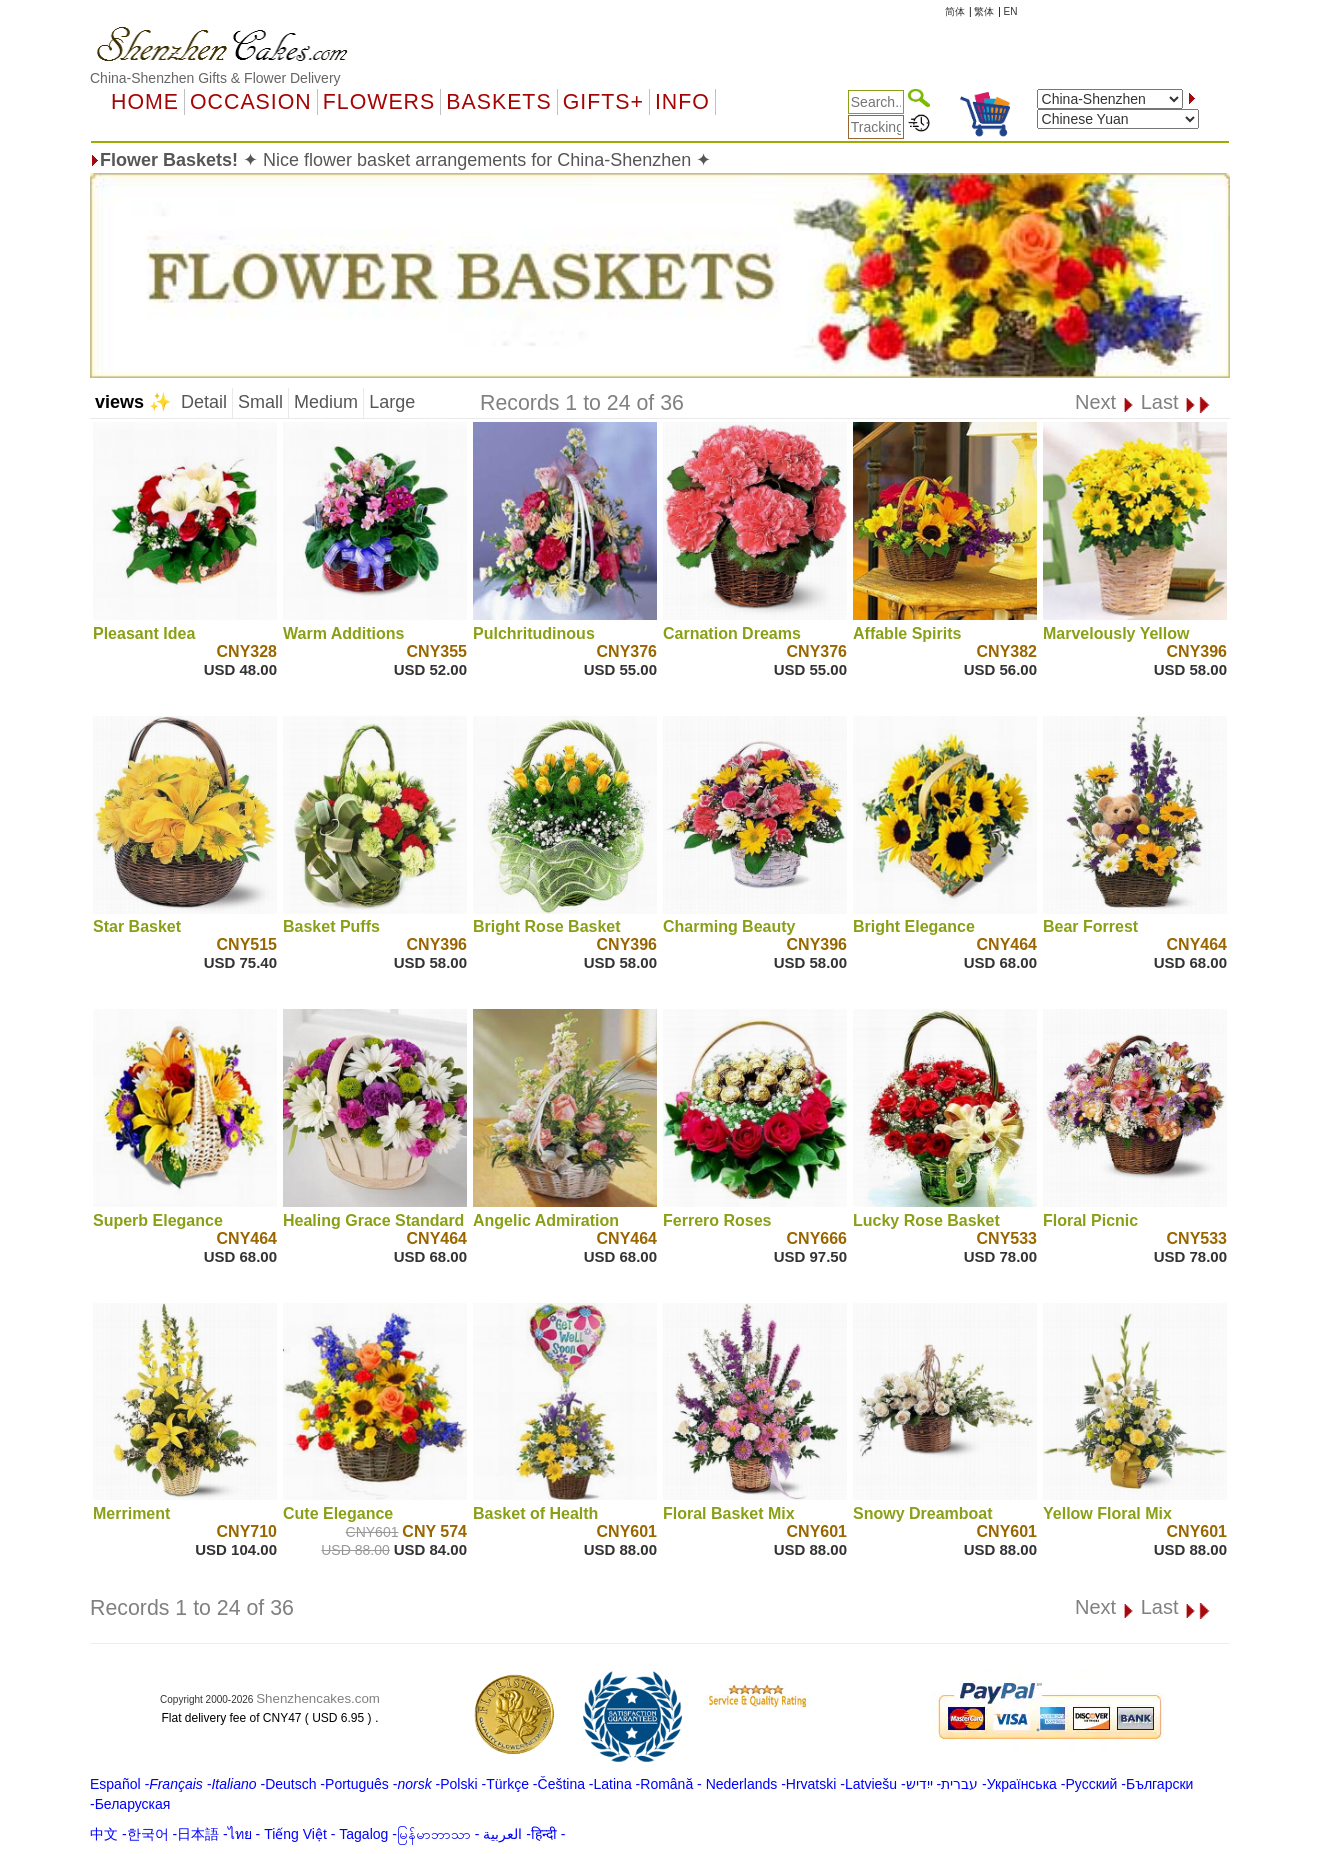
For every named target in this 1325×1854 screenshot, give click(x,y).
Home (145, 102)
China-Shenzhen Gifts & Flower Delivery (215, 78)
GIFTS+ (603, 102)
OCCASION (251, 102)
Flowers (379, 102)
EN (1011, 11)
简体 (955, 11)
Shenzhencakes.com (318, 1698)
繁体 (984, 11)
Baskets (498, 102)
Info (682, 102)
